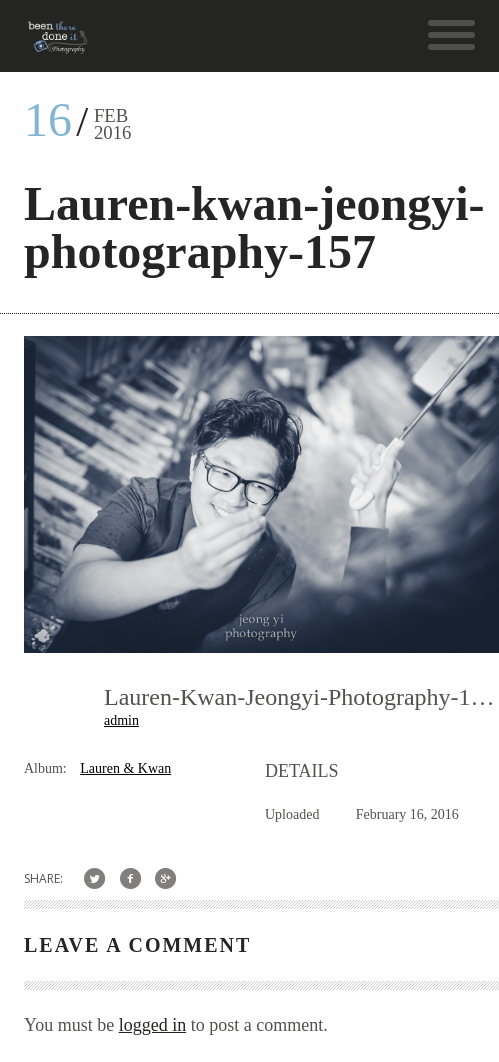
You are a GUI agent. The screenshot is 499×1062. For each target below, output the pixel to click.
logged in (153, 1025)
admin (121, 720)
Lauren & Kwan (125, 768)
